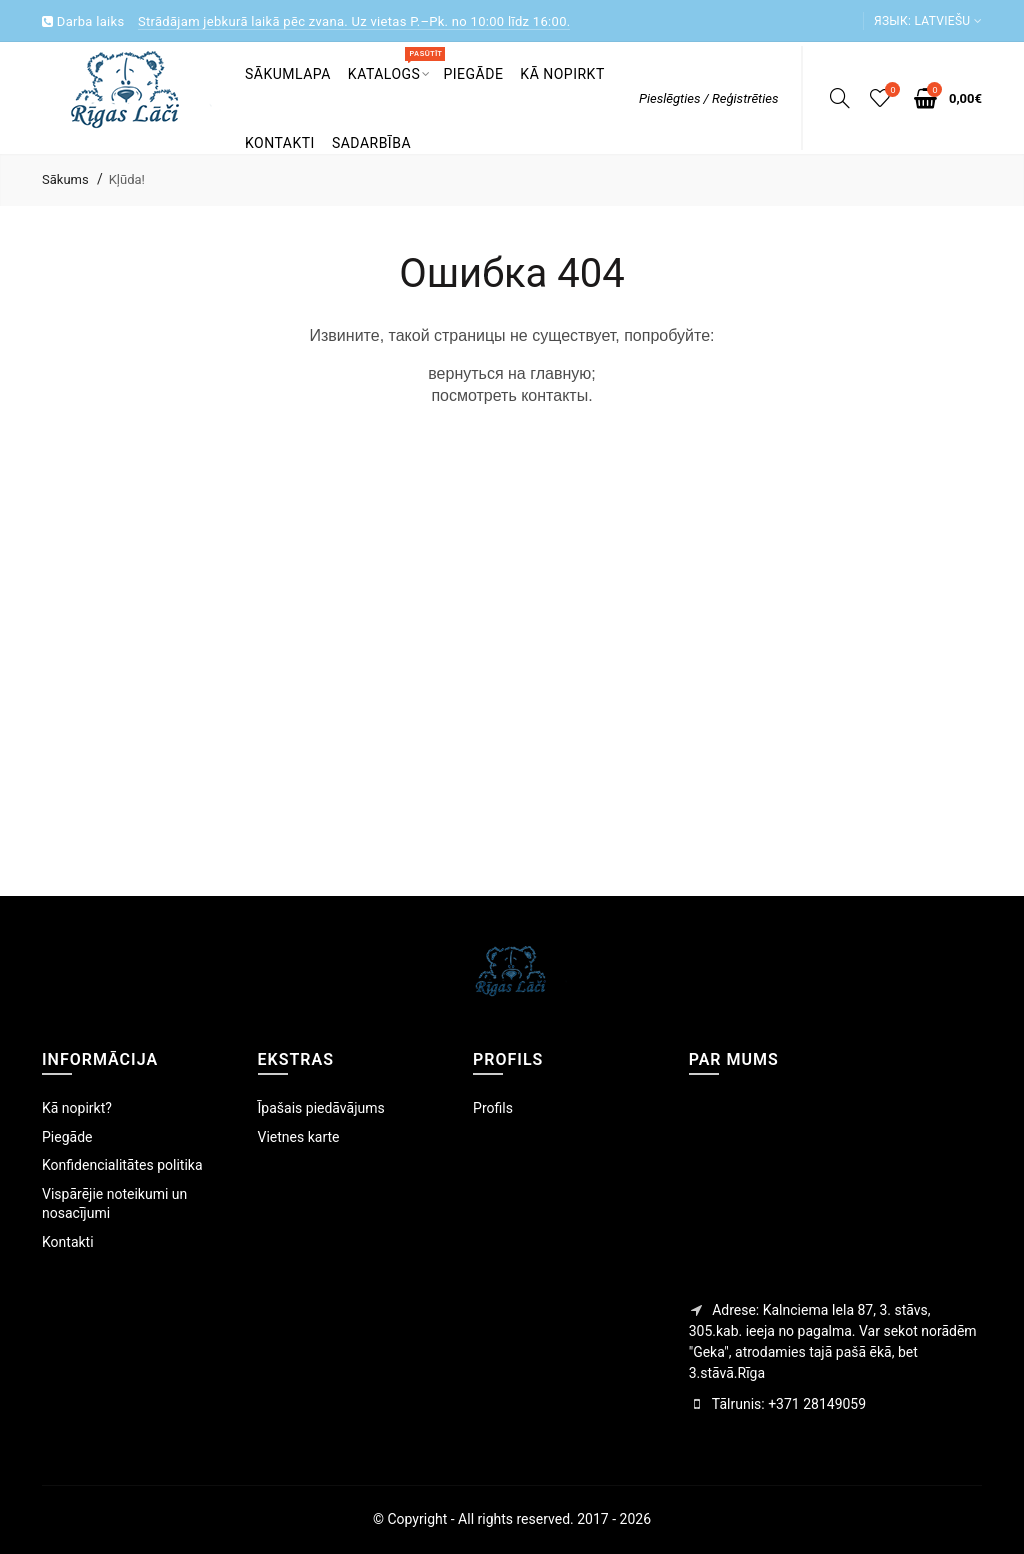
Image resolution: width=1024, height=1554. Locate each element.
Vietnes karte (299, 1137)
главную (560, 373)
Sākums (65, 179)
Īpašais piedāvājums (321, 1108)
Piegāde (67, 1137)
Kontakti (68, 1242)
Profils (493, 1108)
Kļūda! (127, 179)
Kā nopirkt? (77, 1108)
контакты (554, 395)
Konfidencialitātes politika (122, 1165)
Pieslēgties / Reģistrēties (708, 98)
